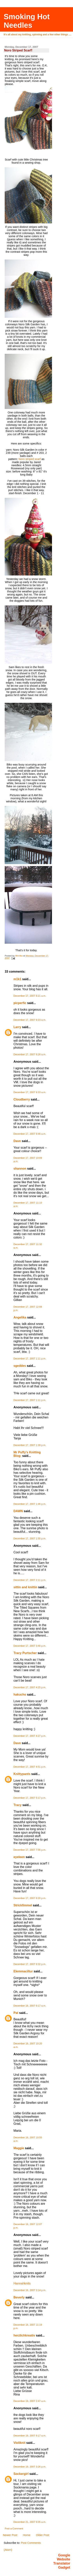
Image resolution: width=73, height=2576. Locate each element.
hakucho (19, 1694)
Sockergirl (20, 2473)
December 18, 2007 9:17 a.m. (29, 2005)
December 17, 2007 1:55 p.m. (29, 1538)
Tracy (17, 1805)
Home (26, 2535)
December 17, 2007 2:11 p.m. (29, 1580)
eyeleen (19, 1857)
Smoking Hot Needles (27, 20)
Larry (17, 1027)
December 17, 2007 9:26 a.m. (29, 1054)
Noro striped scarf (29, 459)
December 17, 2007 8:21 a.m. (29, 996)
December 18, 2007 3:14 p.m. (29, 2290)
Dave (17, 1141)
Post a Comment (14, 2528)
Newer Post (10, 2535)
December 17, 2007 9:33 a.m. (29, 1092)
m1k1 (17, 979)
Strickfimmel (22, 1905)
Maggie (18, 2148)
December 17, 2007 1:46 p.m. (29, 1504)
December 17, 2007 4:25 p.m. (29, 1687)
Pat (15, 2012)
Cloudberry (21, 1099)
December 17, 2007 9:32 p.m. (29, 1964)
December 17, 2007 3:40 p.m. (29, 1646)
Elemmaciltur (23, 1971)
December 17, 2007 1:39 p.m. (29, 1445)
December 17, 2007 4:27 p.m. (29, 1736)
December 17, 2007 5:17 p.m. (29, 1798)
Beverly (19, 2297)
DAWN (18, 1511)
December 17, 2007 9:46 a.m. (29, 1134)
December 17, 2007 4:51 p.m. (29, 1766)
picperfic (19, 1003)
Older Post (42, 2535)
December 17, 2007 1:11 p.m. (29, 1358)
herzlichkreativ (24, 2335)
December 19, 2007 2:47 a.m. (29, 2401)
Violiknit (19, 2442)
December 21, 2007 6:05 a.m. (29, 2522)
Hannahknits (22, 2283)
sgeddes (19, 1365)
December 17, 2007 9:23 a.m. (29, 1020)
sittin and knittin (25, 1587)
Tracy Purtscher (25, 1653)
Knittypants (21, 1774)
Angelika (19, 1317)
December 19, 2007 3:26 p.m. (29, 2466)
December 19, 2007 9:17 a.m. (29, 2435)
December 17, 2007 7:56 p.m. (29, 1850)
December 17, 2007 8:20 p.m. (29, 1898)
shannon (19, 1168)
